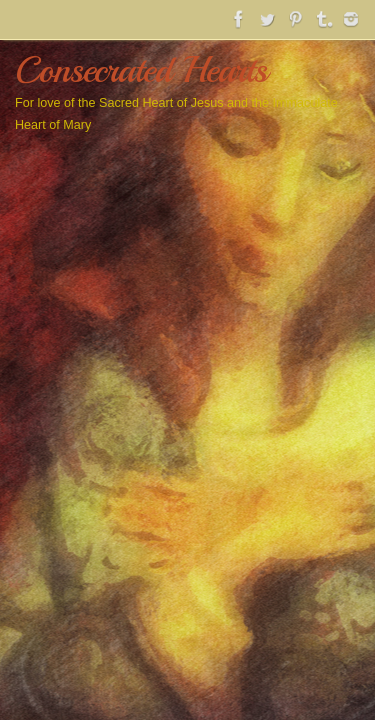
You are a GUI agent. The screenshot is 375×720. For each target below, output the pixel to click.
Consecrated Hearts (141, 70)
